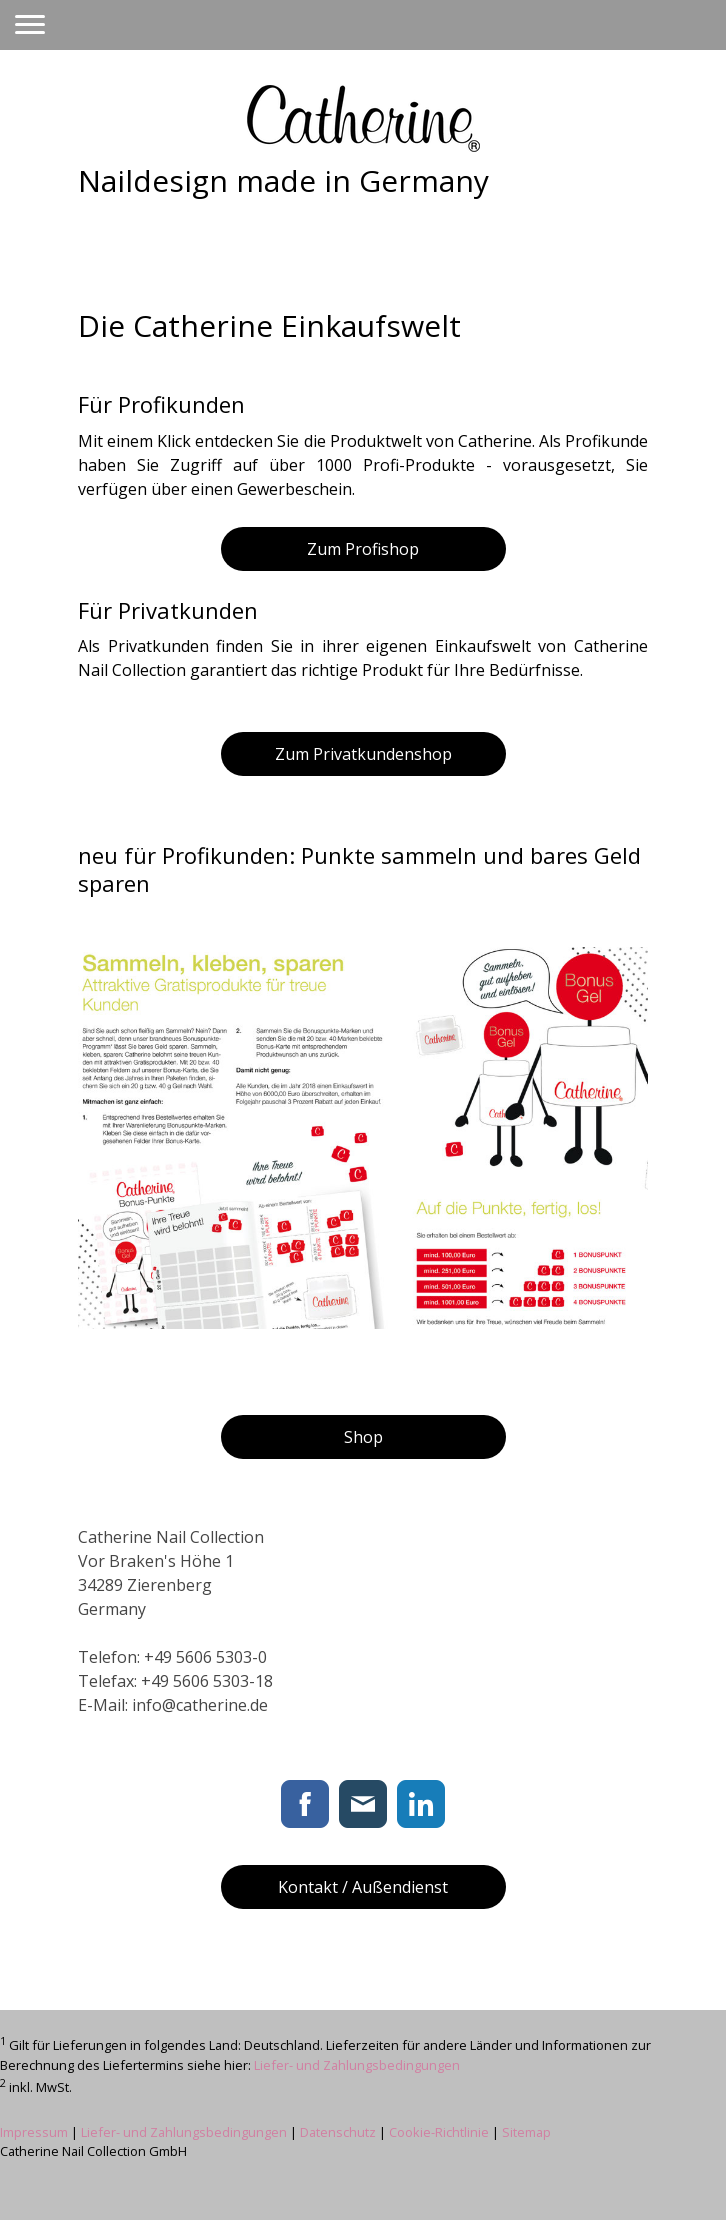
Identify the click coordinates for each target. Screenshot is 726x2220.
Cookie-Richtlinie (439, 2132)
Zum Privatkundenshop (363, 754)
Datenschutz (338, 2132)
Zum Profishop (363, 549)
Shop (363, 1437)
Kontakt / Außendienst (363, 1887)
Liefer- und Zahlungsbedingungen (357, 2065)
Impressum (34, 2132)
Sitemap (526, 2132)
